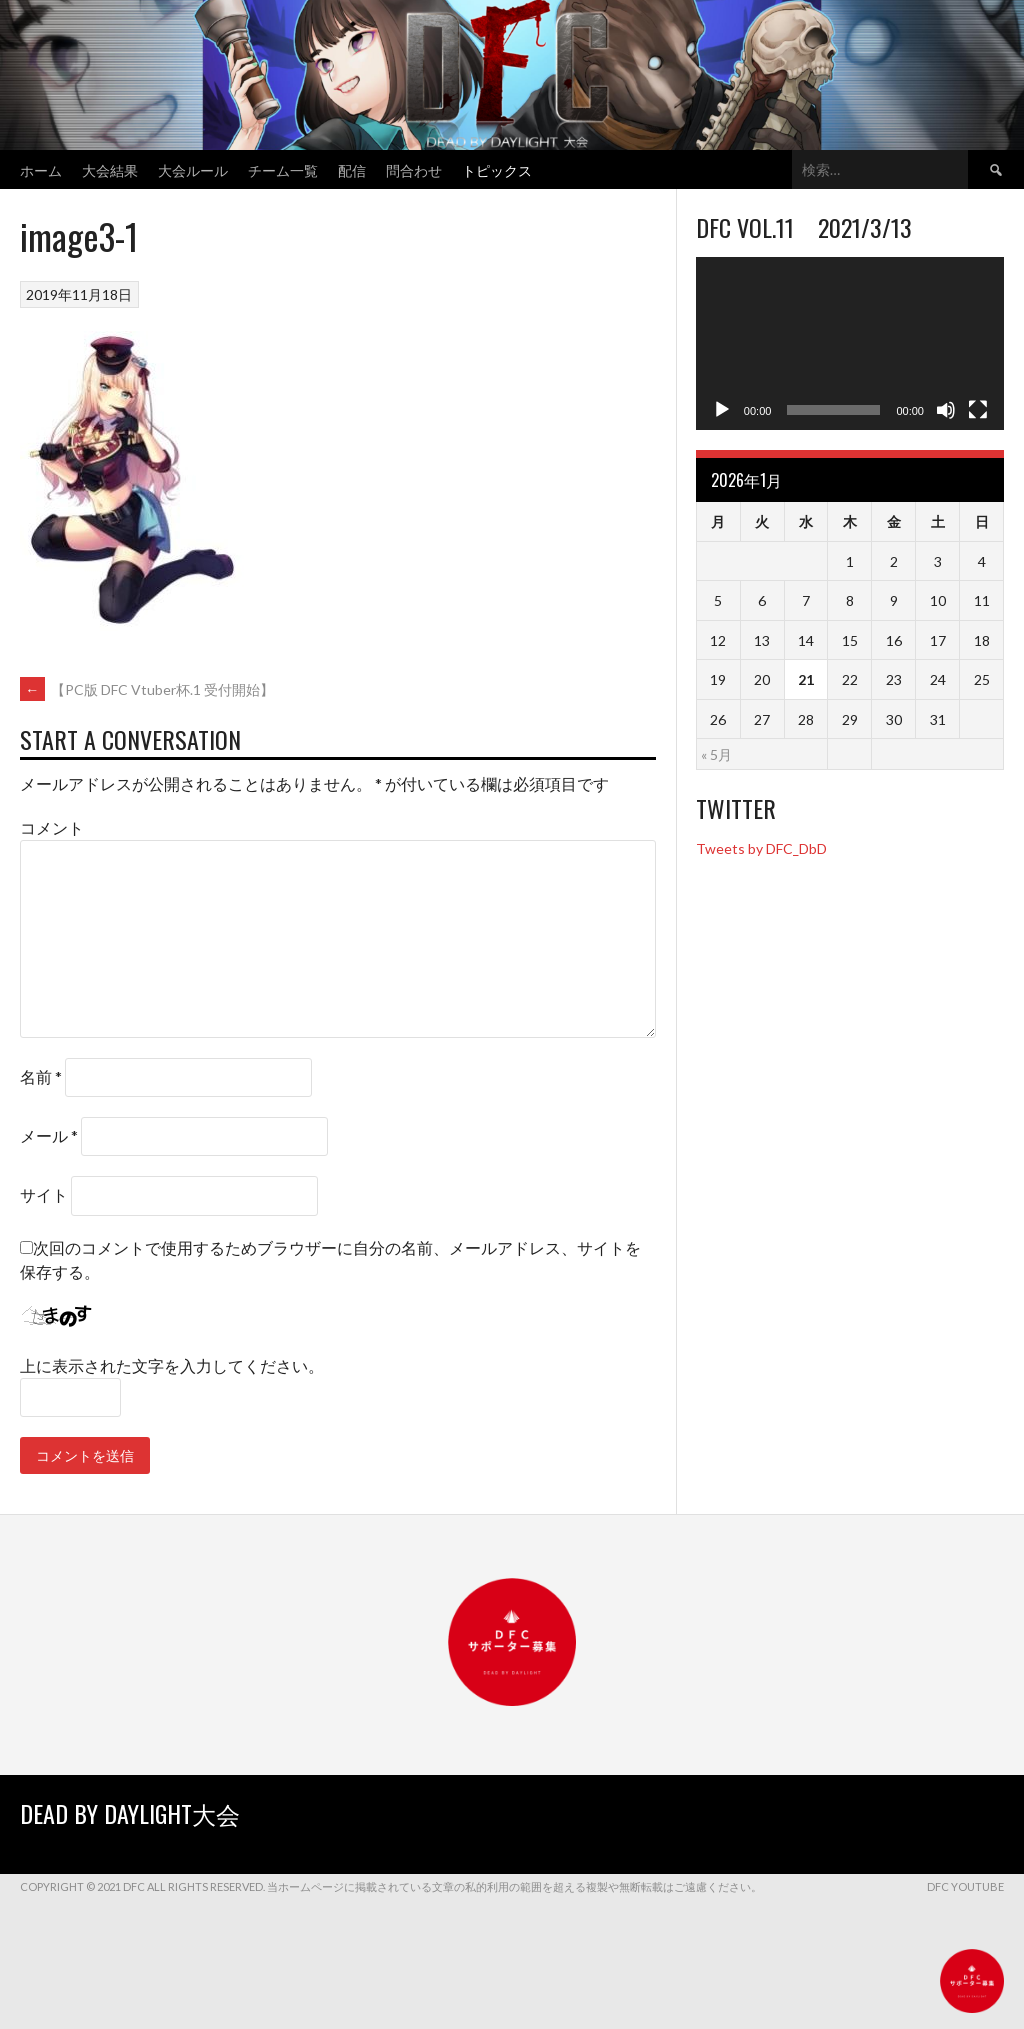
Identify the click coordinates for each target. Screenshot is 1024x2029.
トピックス (497, 169)
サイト (44, 1194)
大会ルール (193, 169)
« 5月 (716, 754)
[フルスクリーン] (978, 410)
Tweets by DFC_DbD (761, 848)
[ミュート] (946, 410)
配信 (352, 169)
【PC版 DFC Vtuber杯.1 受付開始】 (147, 689)
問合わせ (414, 169)
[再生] (722, 410)
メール (49, 1135)
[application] (850, 343)
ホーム (41, 169)
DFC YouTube (965, 1886)
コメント (52, 827)
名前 (41, 1076)
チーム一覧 (283, 169)
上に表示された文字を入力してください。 (172, 1365)
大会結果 (110, 169)
